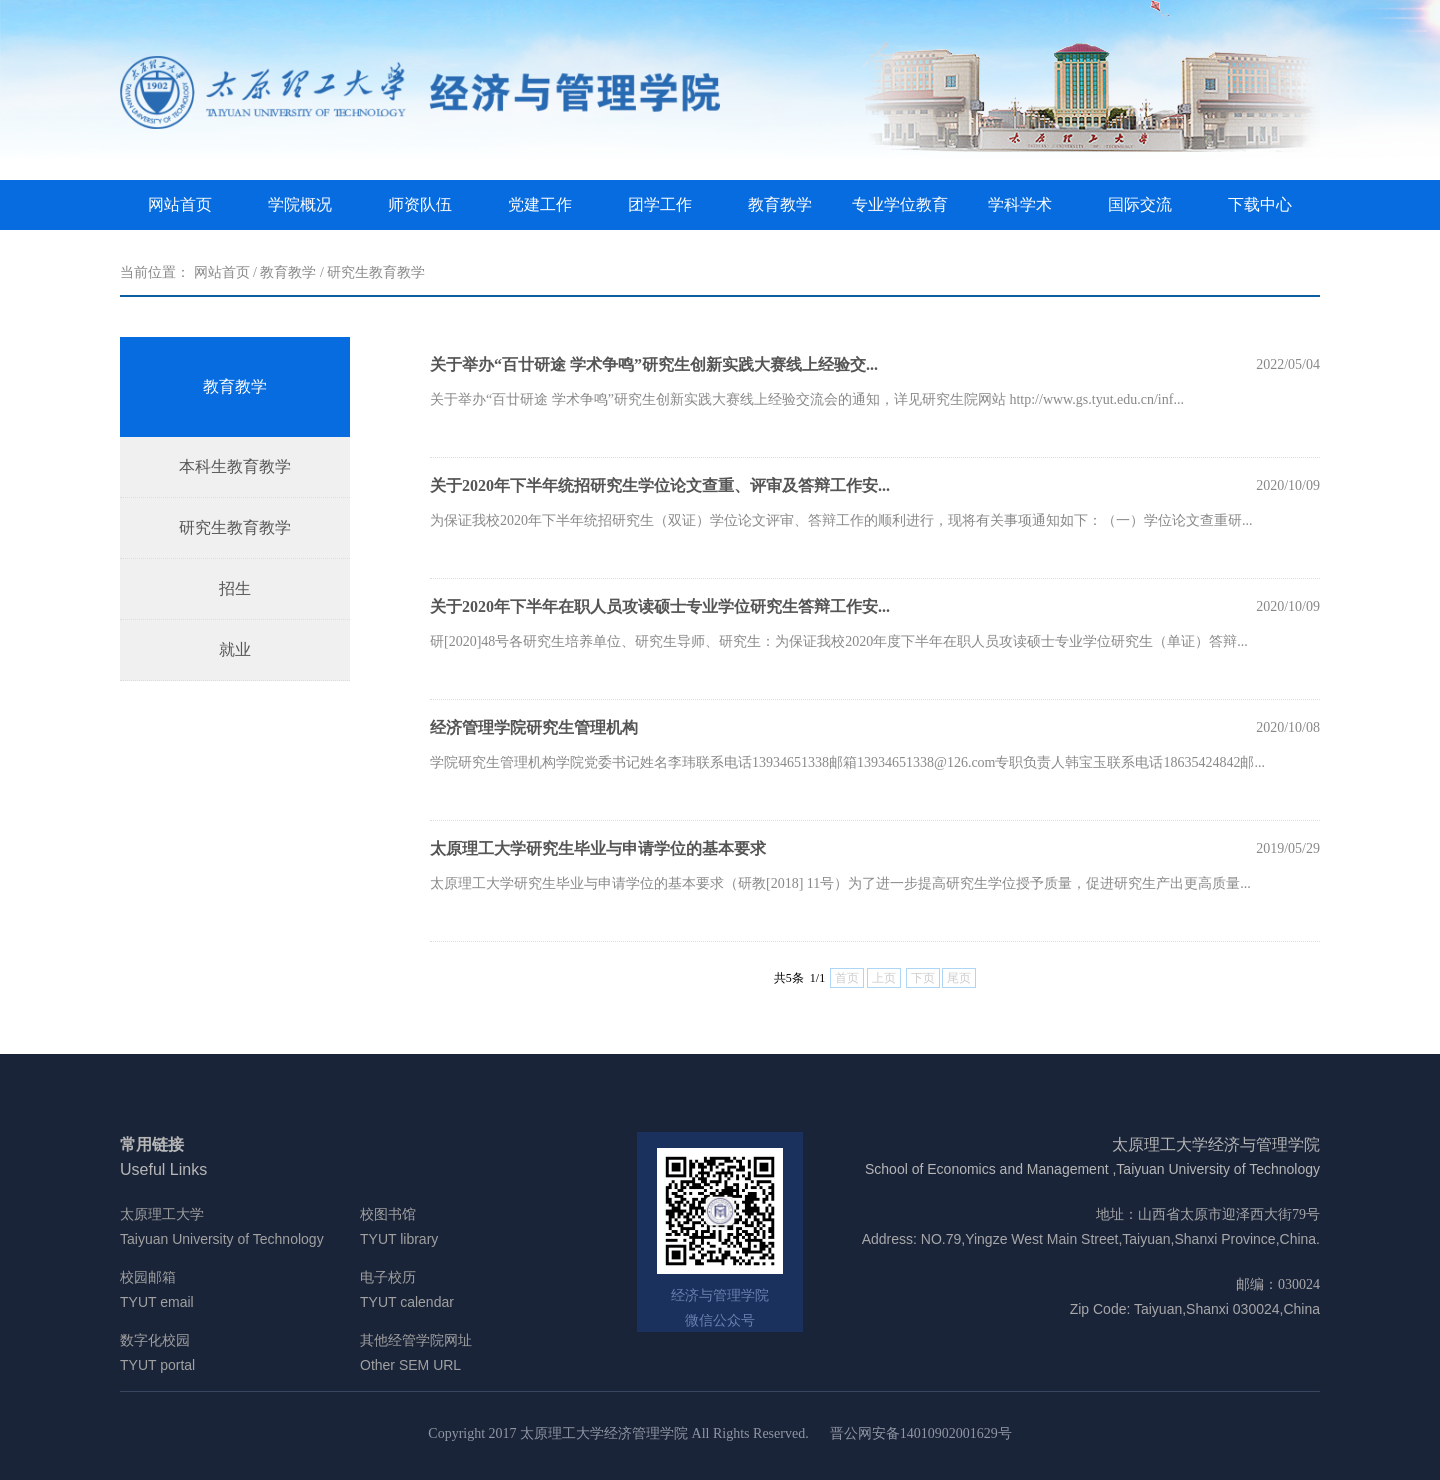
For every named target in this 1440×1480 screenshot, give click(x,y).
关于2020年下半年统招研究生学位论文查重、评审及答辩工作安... (660, 485)
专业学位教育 (900, 204)
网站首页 (180, 204)
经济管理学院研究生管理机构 (534, 727)
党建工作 (540, 204)
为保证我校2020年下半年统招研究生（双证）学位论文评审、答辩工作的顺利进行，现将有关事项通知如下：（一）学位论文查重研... (841, 520)
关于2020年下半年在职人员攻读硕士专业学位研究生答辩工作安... (660, 606)
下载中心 (1260, 204)
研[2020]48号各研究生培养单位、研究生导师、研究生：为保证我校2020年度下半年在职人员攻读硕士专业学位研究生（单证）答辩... (839, 641)
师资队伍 (420, 204)
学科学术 (1020, 204)
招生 (235, 588)
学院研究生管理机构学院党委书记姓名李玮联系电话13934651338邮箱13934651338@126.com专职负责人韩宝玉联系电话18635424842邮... (847, 762)
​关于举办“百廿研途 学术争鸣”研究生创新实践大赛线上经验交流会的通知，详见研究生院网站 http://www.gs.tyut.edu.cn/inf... (807, 399)
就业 (235, 649)
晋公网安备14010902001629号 (921, 1433)
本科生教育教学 (235, 466)
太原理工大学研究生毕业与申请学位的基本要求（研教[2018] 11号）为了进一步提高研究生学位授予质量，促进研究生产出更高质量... (840, 883)
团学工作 (660, 204)
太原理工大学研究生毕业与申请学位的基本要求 (598, 848)
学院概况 (300, 204)
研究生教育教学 (376, 272)
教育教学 (780, 204)
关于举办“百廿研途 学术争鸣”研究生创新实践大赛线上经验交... (654, 364)
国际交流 (1140, 204)
